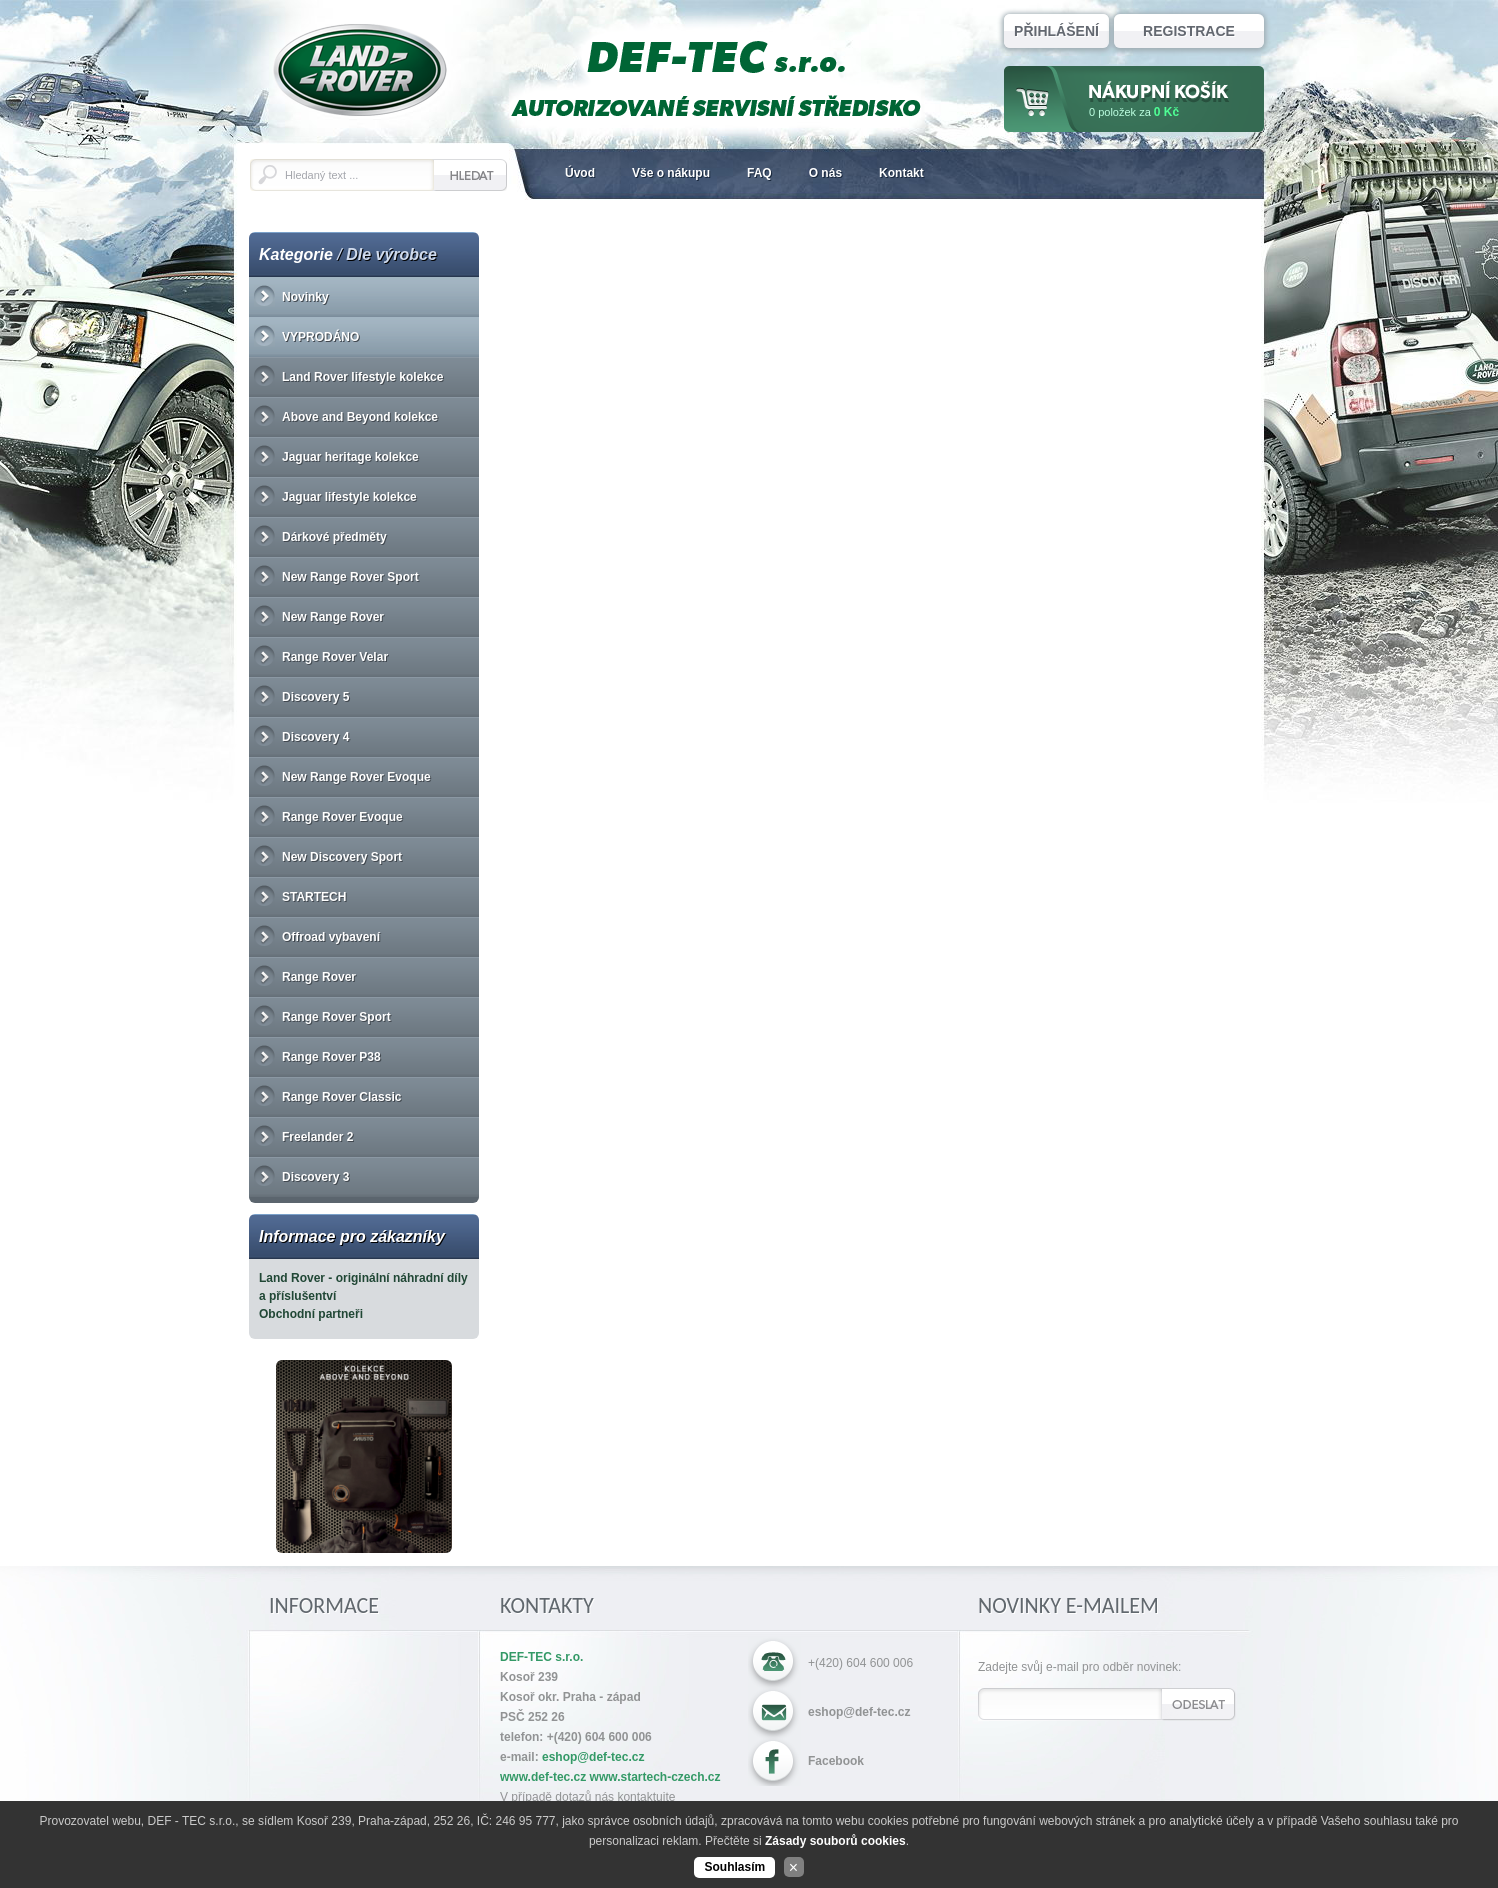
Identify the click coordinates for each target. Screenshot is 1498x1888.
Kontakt (901, 173)
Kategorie (296, 254)
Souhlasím (734, 1867)
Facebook (836, 1761)
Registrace (1189, 31)
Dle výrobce (391, 254)
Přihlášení (1056, 31)
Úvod (580, 173)
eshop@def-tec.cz (859, 1712)
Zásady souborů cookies (835, 1841)
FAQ (759, 173)
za (1134, 112)
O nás (825, 173)
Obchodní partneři (311, 1314)
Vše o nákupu (671, 173)
